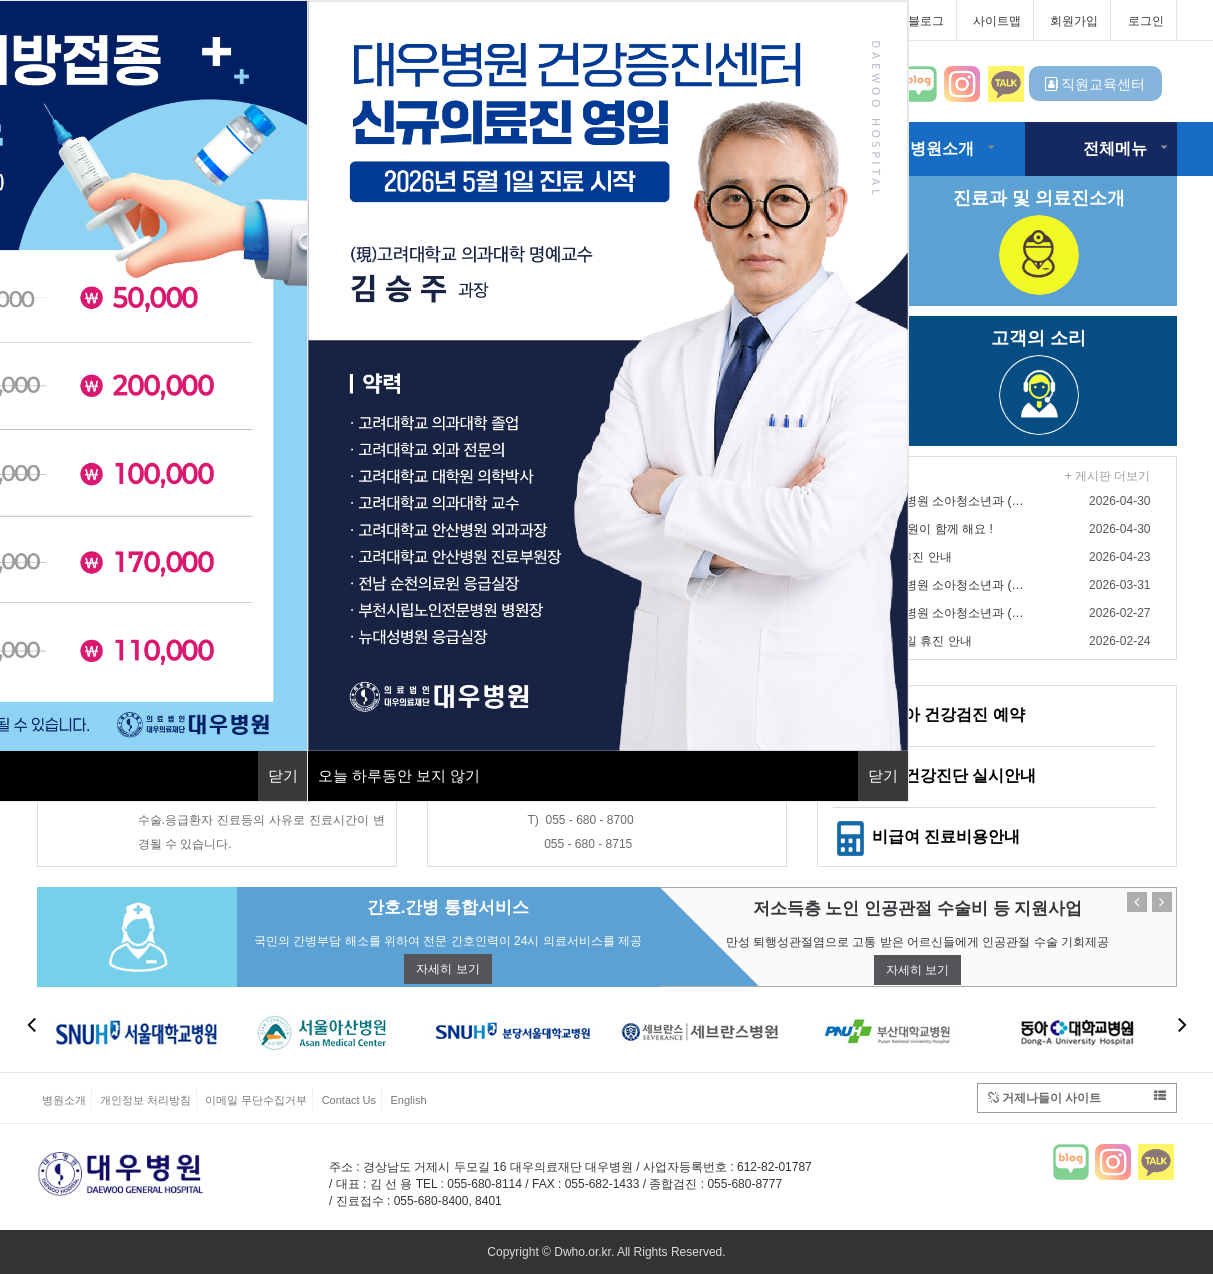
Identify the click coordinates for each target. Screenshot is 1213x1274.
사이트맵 (997, 21)
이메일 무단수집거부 (256, 1100)
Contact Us (349, 1100)
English (408, 1100)
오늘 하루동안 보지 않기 (399, 775)
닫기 (283, 775)
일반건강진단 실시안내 (935, 775)
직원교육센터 (1095, 84)
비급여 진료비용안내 (927, 836)
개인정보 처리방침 (145, 1100)
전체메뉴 (1115, 148)
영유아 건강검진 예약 (929, 714)
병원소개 (942, 148)
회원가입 (1074, 21)
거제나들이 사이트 (1077, 1097)
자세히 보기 (447, 969)
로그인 (1146, 21)
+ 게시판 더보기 (1108, 476)
